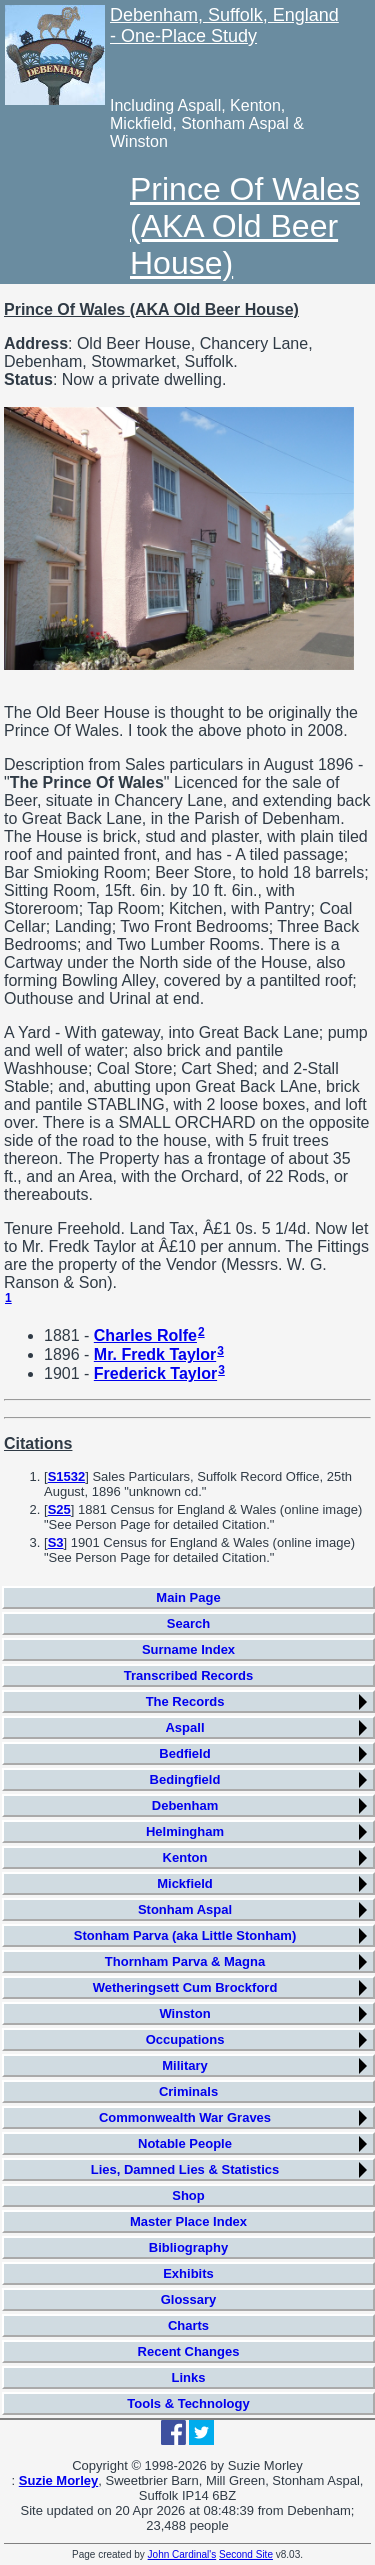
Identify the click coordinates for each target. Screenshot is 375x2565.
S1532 (67, 1476)
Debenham (185, 1805)
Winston (184, 2013)
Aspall (184, 1727)
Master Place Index (188, 2221)
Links (189, 2377)
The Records (185, 1701)
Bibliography (188, 2247)
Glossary (189, 2299)
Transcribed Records (188, 1675)
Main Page (188, 1597)
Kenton (185, 1857)
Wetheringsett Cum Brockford (185, 1987)
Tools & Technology (188, 2403)
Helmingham (185, 1831)
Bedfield (184, 1753)
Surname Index (188, 1649)
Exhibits (188, 2273)
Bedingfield (185, 1779)
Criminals (188, 2091)
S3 (56, 1542)
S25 (59, 1509)
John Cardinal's (182, 2554)
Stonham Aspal (185, 1909)
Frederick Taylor (155, 1373)
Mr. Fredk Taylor (155, 1354)
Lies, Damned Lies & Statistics (185, 2169)
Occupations (185, 2039)
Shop (188, 2195)
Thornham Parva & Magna (185, 1961)
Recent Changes (189, 2351)
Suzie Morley (58, 2480)
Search (188, 1623)
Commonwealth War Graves (185, 2117)
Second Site (246, 2554)
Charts (188, 2325)
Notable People (185, 2143)
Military (185, 2065)
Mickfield (185, 1883)
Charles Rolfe (145, 1335)
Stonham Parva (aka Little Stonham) (185, 1935)
